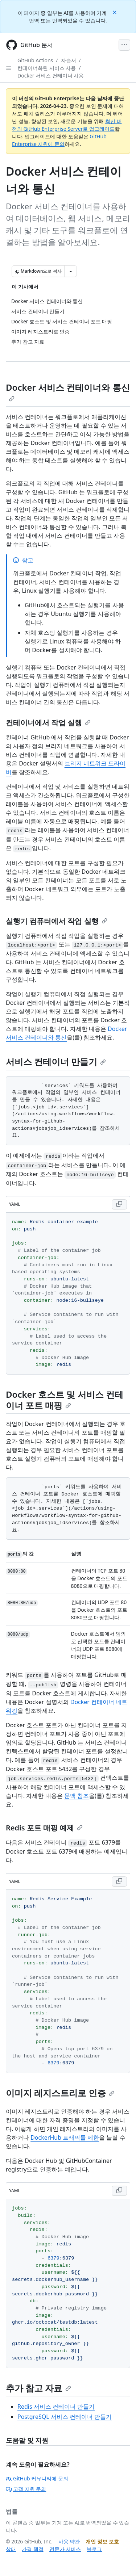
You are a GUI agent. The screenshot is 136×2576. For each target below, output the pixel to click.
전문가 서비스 (65, 2549)
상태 (11, 2549)
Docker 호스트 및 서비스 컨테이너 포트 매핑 (64, 1399)
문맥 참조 (76, 1796)
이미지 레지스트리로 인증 (60, 2093)
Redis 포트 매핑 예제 (44, 1828)
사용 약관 (69, 2541)
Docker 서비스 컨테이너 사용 (50, 75)
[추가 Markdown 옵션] (71, 271)
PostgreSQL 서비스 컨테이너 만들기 (64, 2417)
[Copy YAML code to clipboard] (119, 1204)
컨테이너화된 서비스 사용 (46, 67)
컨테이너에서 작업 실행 (48, 722)
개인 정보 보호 (102, 2541)
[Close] (115, 12)
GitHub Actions (35, 60)
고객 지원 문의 (26, 2488)
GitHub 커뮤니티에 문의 (37, 2478)
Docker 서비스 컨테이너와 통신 (68, 391)
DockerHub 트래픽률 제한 (64, 2137)
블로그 (94, 2549)
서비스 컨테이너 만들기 (56, 1061)
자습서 (68, 60)
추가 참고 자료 (38, 2388)
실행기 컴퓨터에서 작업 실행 (56, 921)
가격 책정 (33, 2549)
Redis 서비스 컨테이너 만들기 (56, 2407)
